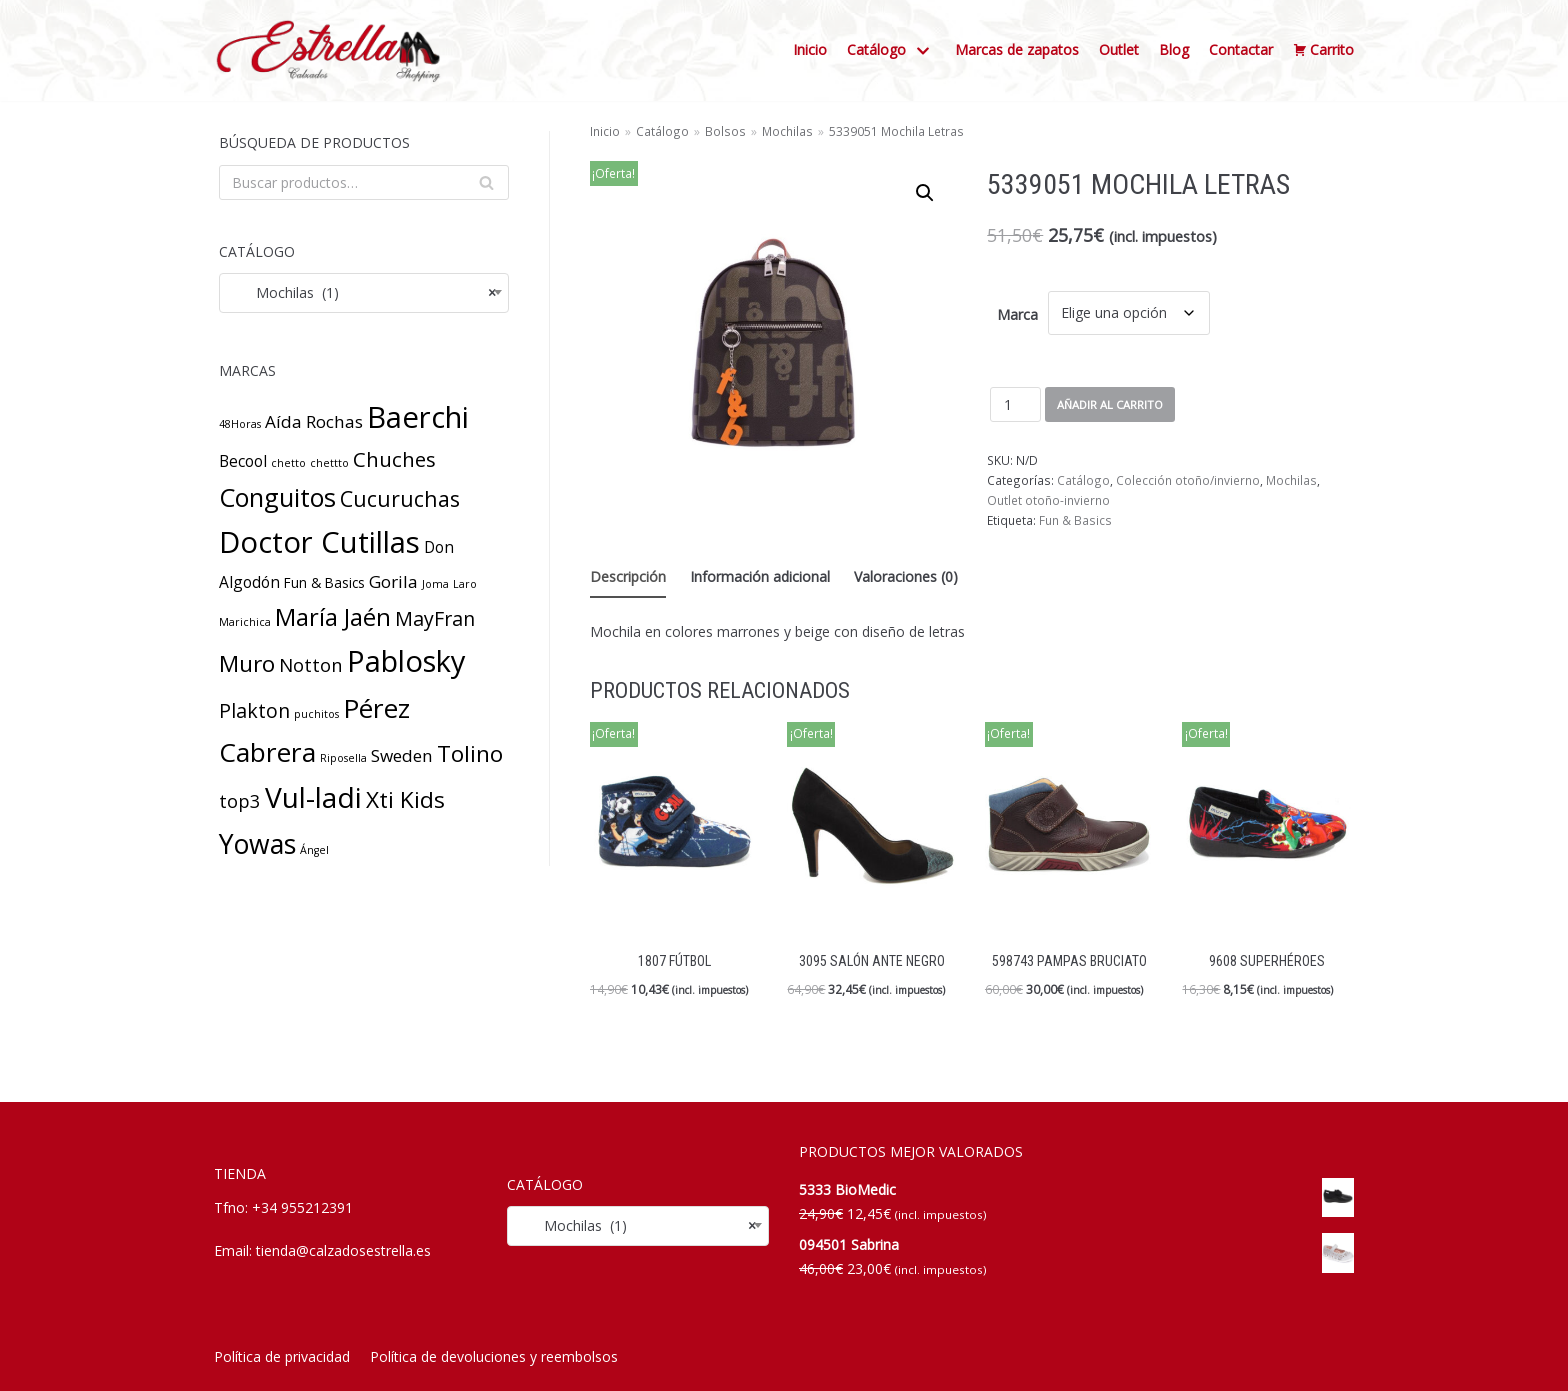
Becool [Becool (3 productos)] (243, 461)
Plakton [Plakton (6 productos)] (254, 710)
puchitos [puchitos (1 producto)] (316, 714)
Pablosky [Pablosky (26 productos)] (406, 660)
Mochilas (787, 131)
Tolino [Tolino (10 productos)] (470, 753)
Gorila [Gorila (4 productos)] (393, 581)
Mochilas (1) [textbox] (364, 293)
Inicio (810, 49)
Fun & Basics (1075, 520)
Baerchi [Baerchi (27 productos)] (418, 417)
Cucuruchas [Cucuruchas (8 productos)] (400, 498)
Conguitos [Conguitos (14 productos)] (277, 497)
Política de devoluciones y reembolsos (494, 1356)
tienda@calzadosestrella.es (343, 1250)
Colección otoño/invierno (1188, 480)
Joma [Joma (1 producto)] (435, 584)
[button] (925, 193)
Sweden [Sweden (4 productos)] (402, 755)
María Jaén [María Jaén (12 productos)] (333, 617)
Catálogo (662, 131)
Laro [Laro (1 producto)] (465, 584)
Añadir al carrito (1110, 404)
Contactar (1241, 49)
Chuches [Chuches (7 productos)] (394, 459)
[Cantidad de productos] (1015, 404)
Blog (1174, 49)
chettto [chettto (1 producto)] (329, 463)
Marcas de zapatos (1017, 49)
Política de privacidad (282, 1356)
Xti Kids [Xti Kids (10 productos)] (405, 799)
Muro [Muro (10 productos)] (247, 663)
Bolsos (725, 131)
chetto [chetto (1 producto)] (288, 463)
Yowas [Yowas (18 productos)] (257, 844)
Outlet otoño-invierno (1048, 500)
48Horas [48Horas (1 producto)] (240, 424)
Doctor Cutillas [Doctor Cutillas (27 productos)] (319, 542)
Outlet (1119, 49)
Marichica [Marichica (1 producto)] (245, 622)
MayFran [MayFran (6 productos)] (435, 618)
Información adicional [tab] (760, 576)
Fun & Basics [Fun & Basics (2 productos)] (324, 582)
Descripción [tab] (628, 576)
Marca (1017, 314)
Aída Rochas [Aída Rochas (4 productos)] (314, 421)
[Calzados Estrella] (334, 50)
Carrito (1323, 50)
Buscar (486, 187)
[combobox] (364, 293)
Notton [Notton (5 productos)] (311, 664)
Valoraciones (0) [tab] (906, 576)
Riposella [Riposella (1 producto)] (343, 758)
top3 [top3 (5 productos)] (240, 800)
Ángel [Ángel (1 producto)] (314, 850)
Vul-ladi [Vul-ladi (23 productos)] (313, 797)
